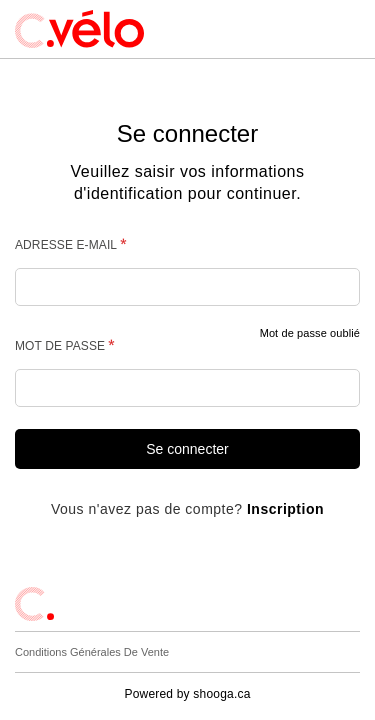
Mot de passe (60, 344)
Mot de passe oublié (310, 333)
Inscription (285, 509)
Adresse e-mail (66, 245)
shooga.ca (221, 694)
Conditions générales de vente (92, 652)
